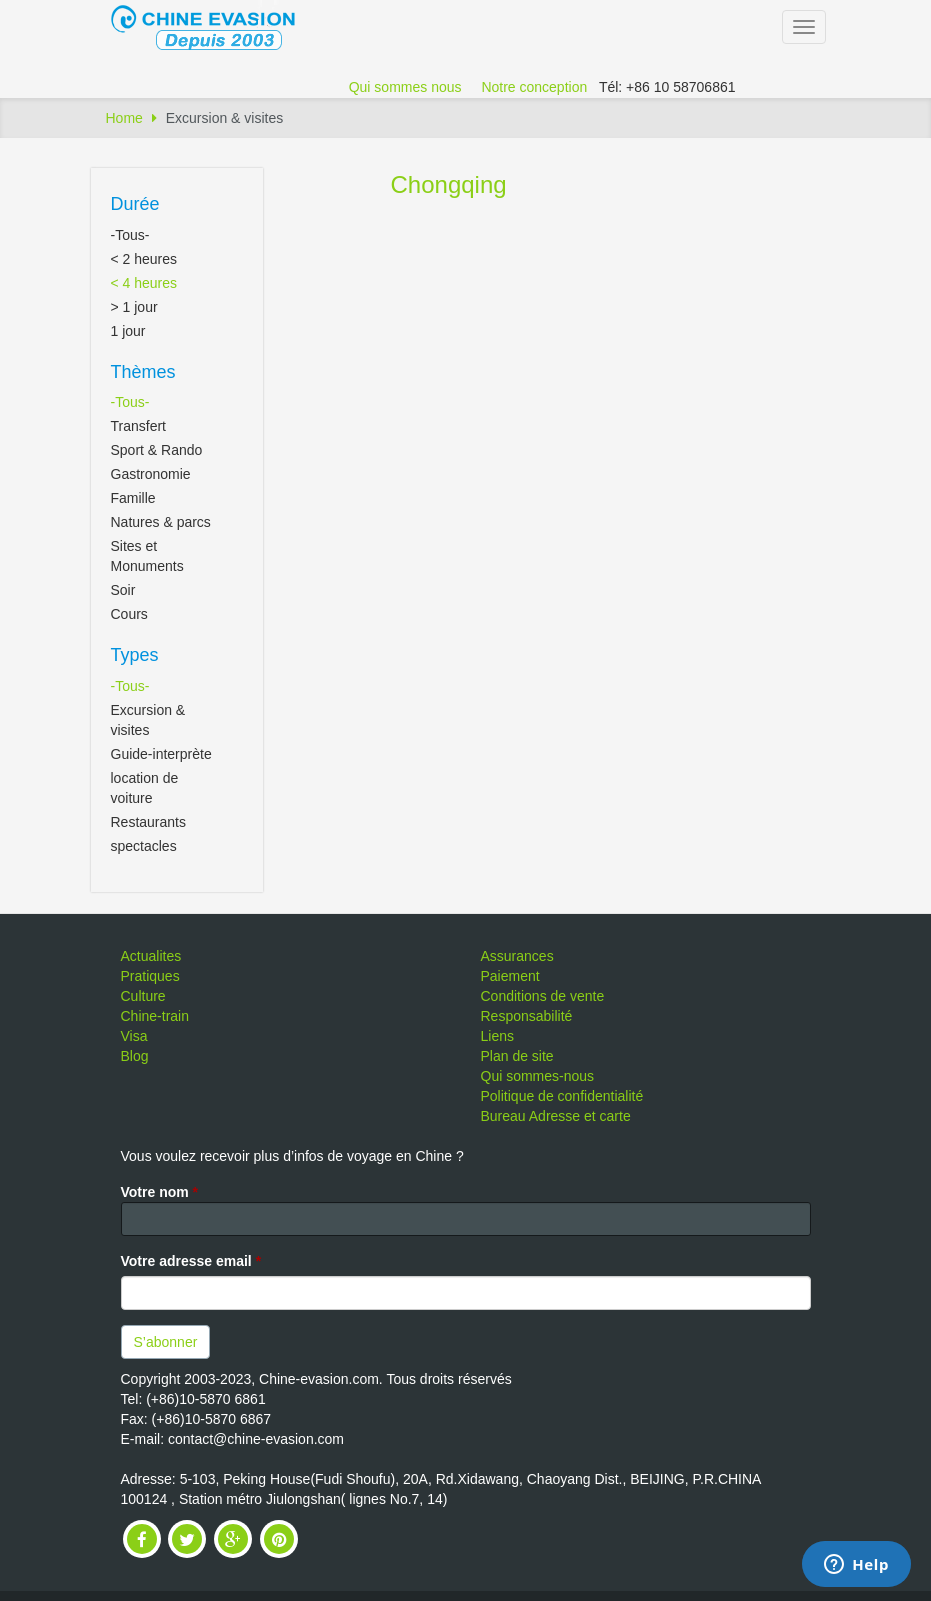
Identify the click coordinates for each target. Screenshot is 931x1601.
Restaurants (148, 822)
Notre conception (534, 87)
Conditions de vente (543, 996)
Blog (135, 1056)
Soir (123, 590)
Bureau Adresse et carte (556, 1116)
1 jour (128, 331)
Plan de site (517, 1056)
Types (135, 655)
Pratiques (150, 976)
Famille (133, 498)
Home (124, 118)
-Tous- (130, 235)
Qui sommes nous (405, 87)
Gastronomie (151, 474)
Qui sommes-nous (538, 1076)
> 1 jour (134, 307)
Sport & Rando (157, 450)
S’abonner (166, 1342)
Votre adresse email (191, 1261)
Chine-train (155, 1016)
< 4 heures (144, 283)
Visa (134, 1036)
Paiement (510, 976)
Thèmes (143, 372)
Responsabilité (527, 1016)
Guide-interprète (161, 754)
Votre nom (160, 1192)
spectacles (144, 846)
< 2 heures (144, 259)
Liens (497, 1036)
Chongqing (449, 184)
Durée (135, 204)
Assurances (517, 956)
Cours (129, 614)
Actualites (151, 956)
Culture (143, 996)
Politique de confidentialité (562, 1096)
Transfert (139, 426)
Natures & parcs (161, 522)
